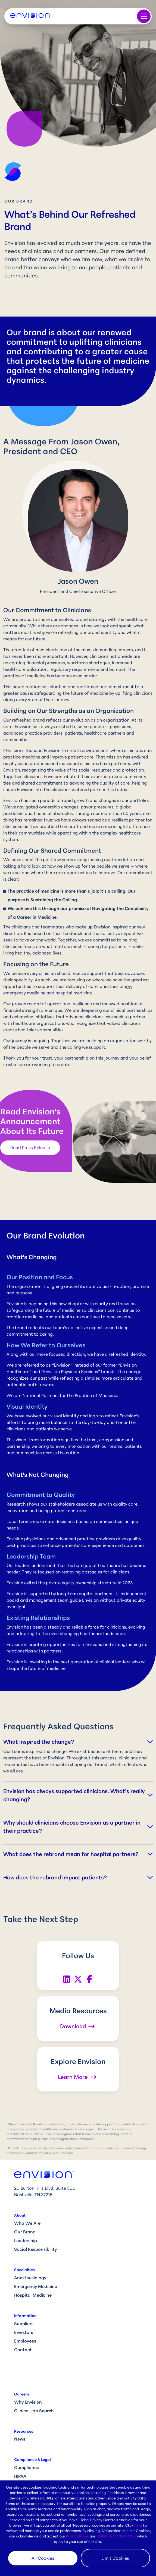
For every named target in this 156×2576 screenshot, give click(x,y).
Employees (25, 2341)
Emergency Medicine (35, 2286)
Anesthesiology (30, 2277)
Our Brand (25, 2231)
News (19, 2439)
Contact (23, 2349)
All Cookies (43, 2558)
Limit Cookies (115, 2558)
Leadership (25, 2240)
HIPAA (20, 2476)
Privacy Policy (77, 2536)
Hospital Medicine (33, 2295)
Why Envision (28, 2402)
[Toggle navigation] (144, 16)
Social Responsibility (35, 2249)
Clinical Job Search (34, 2410)
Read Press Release (30, 1147)
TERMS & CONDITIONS (116, 2536)
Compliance (26, 2467)
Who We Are (27, 2223)
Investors (23, 2332)
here (138, 2525)
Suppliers (23, 2323)
